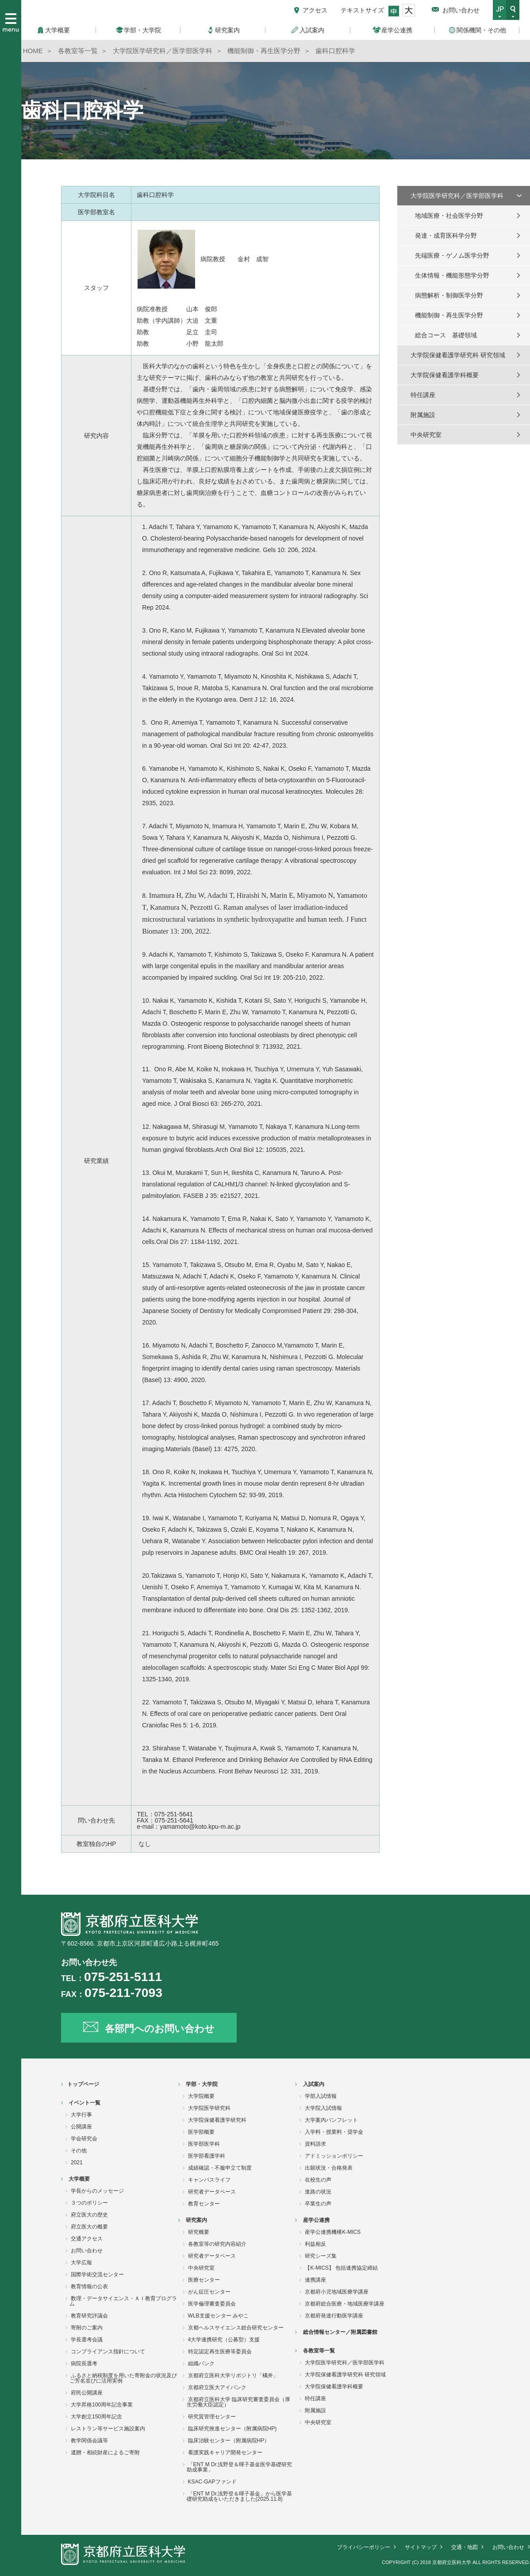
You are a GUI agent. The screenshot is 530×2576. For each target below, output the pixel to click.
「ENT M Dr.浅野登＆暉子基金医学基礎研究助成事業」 (239, 2467)
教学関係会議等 (89, 2440)
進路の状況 (318, 2191)
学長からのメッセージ (97, 2191)
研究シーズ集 (321, 2256)
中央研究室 (426, 434)
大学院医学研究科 (209, 2108)
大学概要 (79, 2179)
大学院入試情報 (323, 2108)
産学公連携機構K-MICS (333, 2232)
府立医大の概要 (89, 2226)
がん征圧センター (209, 2291)
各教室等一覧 (319, 2350)
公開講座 (81, 2126)
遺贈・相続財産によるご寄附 (105, 2452)
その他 (79, 2150)
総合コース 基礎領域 (446, 335)
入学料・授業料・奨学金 (334, 2132)
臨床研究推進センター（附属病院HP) (232, 2428)
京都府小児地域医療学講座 (337, 2291)
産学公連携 (316, 2220)
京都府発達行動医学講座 (334, 2315)
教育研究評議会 (89, 2315)
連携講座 (315, 2279)
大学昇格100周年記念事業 (102, 2404)
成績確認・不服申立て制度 (220, 2167)
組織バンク (201, 2363)
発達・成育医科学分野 (446, 235)
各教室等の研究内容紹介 (217, 2244)
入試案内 (313, 2084)
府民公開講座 (87, 2392)
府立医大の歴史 (89, 2214)
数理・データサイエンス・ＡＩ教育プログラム (123, 2301)
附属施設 (423, 414)
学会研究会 (84, 2138)
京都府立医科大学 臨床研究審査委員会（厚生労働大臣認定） (238, 2402)
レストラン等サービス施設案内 (108, 2428)
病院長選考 (84, 2363)
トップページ (83, 2084)
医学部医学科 (204, 2144)
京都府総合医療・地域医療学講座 (344, 2303)
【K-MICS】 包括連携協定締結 (341, 2268)
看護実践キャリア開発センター (225, 2452)
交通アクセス (87, 2238)
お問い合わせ (461, 10)
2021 (77, 2162)
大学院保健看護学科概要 (445, 374)
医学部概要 (201, 2132)
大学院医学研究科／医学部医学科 (457, 195)
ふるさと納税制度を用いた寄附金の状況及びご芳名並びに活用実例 (123, 2378)
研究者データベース (212, 2191)
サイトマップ (421, 2547)
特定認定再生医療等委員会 (220, 2351)
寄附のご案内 (87, 2327)
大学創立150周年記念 (96, 2416)
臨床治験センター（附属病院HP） (229, 2440)
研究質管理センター (212, 2416)
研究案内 (196, 2220)
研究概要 (198, 2232)
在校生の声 (318, 2179)
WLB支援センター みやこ (218, 2315)
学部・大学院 (202, 2084)
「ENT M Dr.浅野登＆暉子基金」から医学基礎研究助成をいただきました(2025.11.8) (239, 2496)
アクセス (315, 10)
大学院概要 (201, 2096)
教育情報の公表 (89, 2286)
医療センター (204, 2279)
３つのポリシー (89, 2202)
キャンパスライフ (209, 2179)
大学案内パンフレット (331, 2120)
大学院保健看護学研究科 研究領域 (458, 355)
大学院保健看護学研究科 (217, 2120)
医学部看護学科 (206, 2156)
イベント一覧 (84, 2102)
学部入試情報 (321, 2096)
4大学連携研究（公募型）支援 (224, 2339)
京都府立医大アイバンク (217, 2387)
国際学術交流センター (97, 2274)
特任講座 (423, 394)
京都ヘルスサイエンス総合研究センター (236, 2327)
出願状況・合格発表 (329, 2167)
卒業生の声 (318, 2203)
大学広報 (81, 2262)
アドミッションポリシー (334, 2156)
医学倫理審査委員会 (212, 2303)
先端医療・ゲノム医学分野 (452, 255)
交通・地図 (464, 2547)
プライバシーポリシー (363, 2547)
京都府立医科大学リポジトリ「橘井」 (233, 2375)
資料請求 (315, 2144)
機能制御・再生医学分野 (449, 315)
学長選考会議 (87, 2339)
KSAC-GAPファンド (212, 2481)
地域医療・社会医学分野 (449, 215)
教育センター (204, 2203)
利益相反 (315, 2244)
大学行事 (81, 2114)
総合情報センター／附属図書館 (340, 2332)
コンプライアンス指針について (108, 2351)
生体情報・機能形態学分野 (452, 275)
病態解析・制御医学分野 (449, 295)
